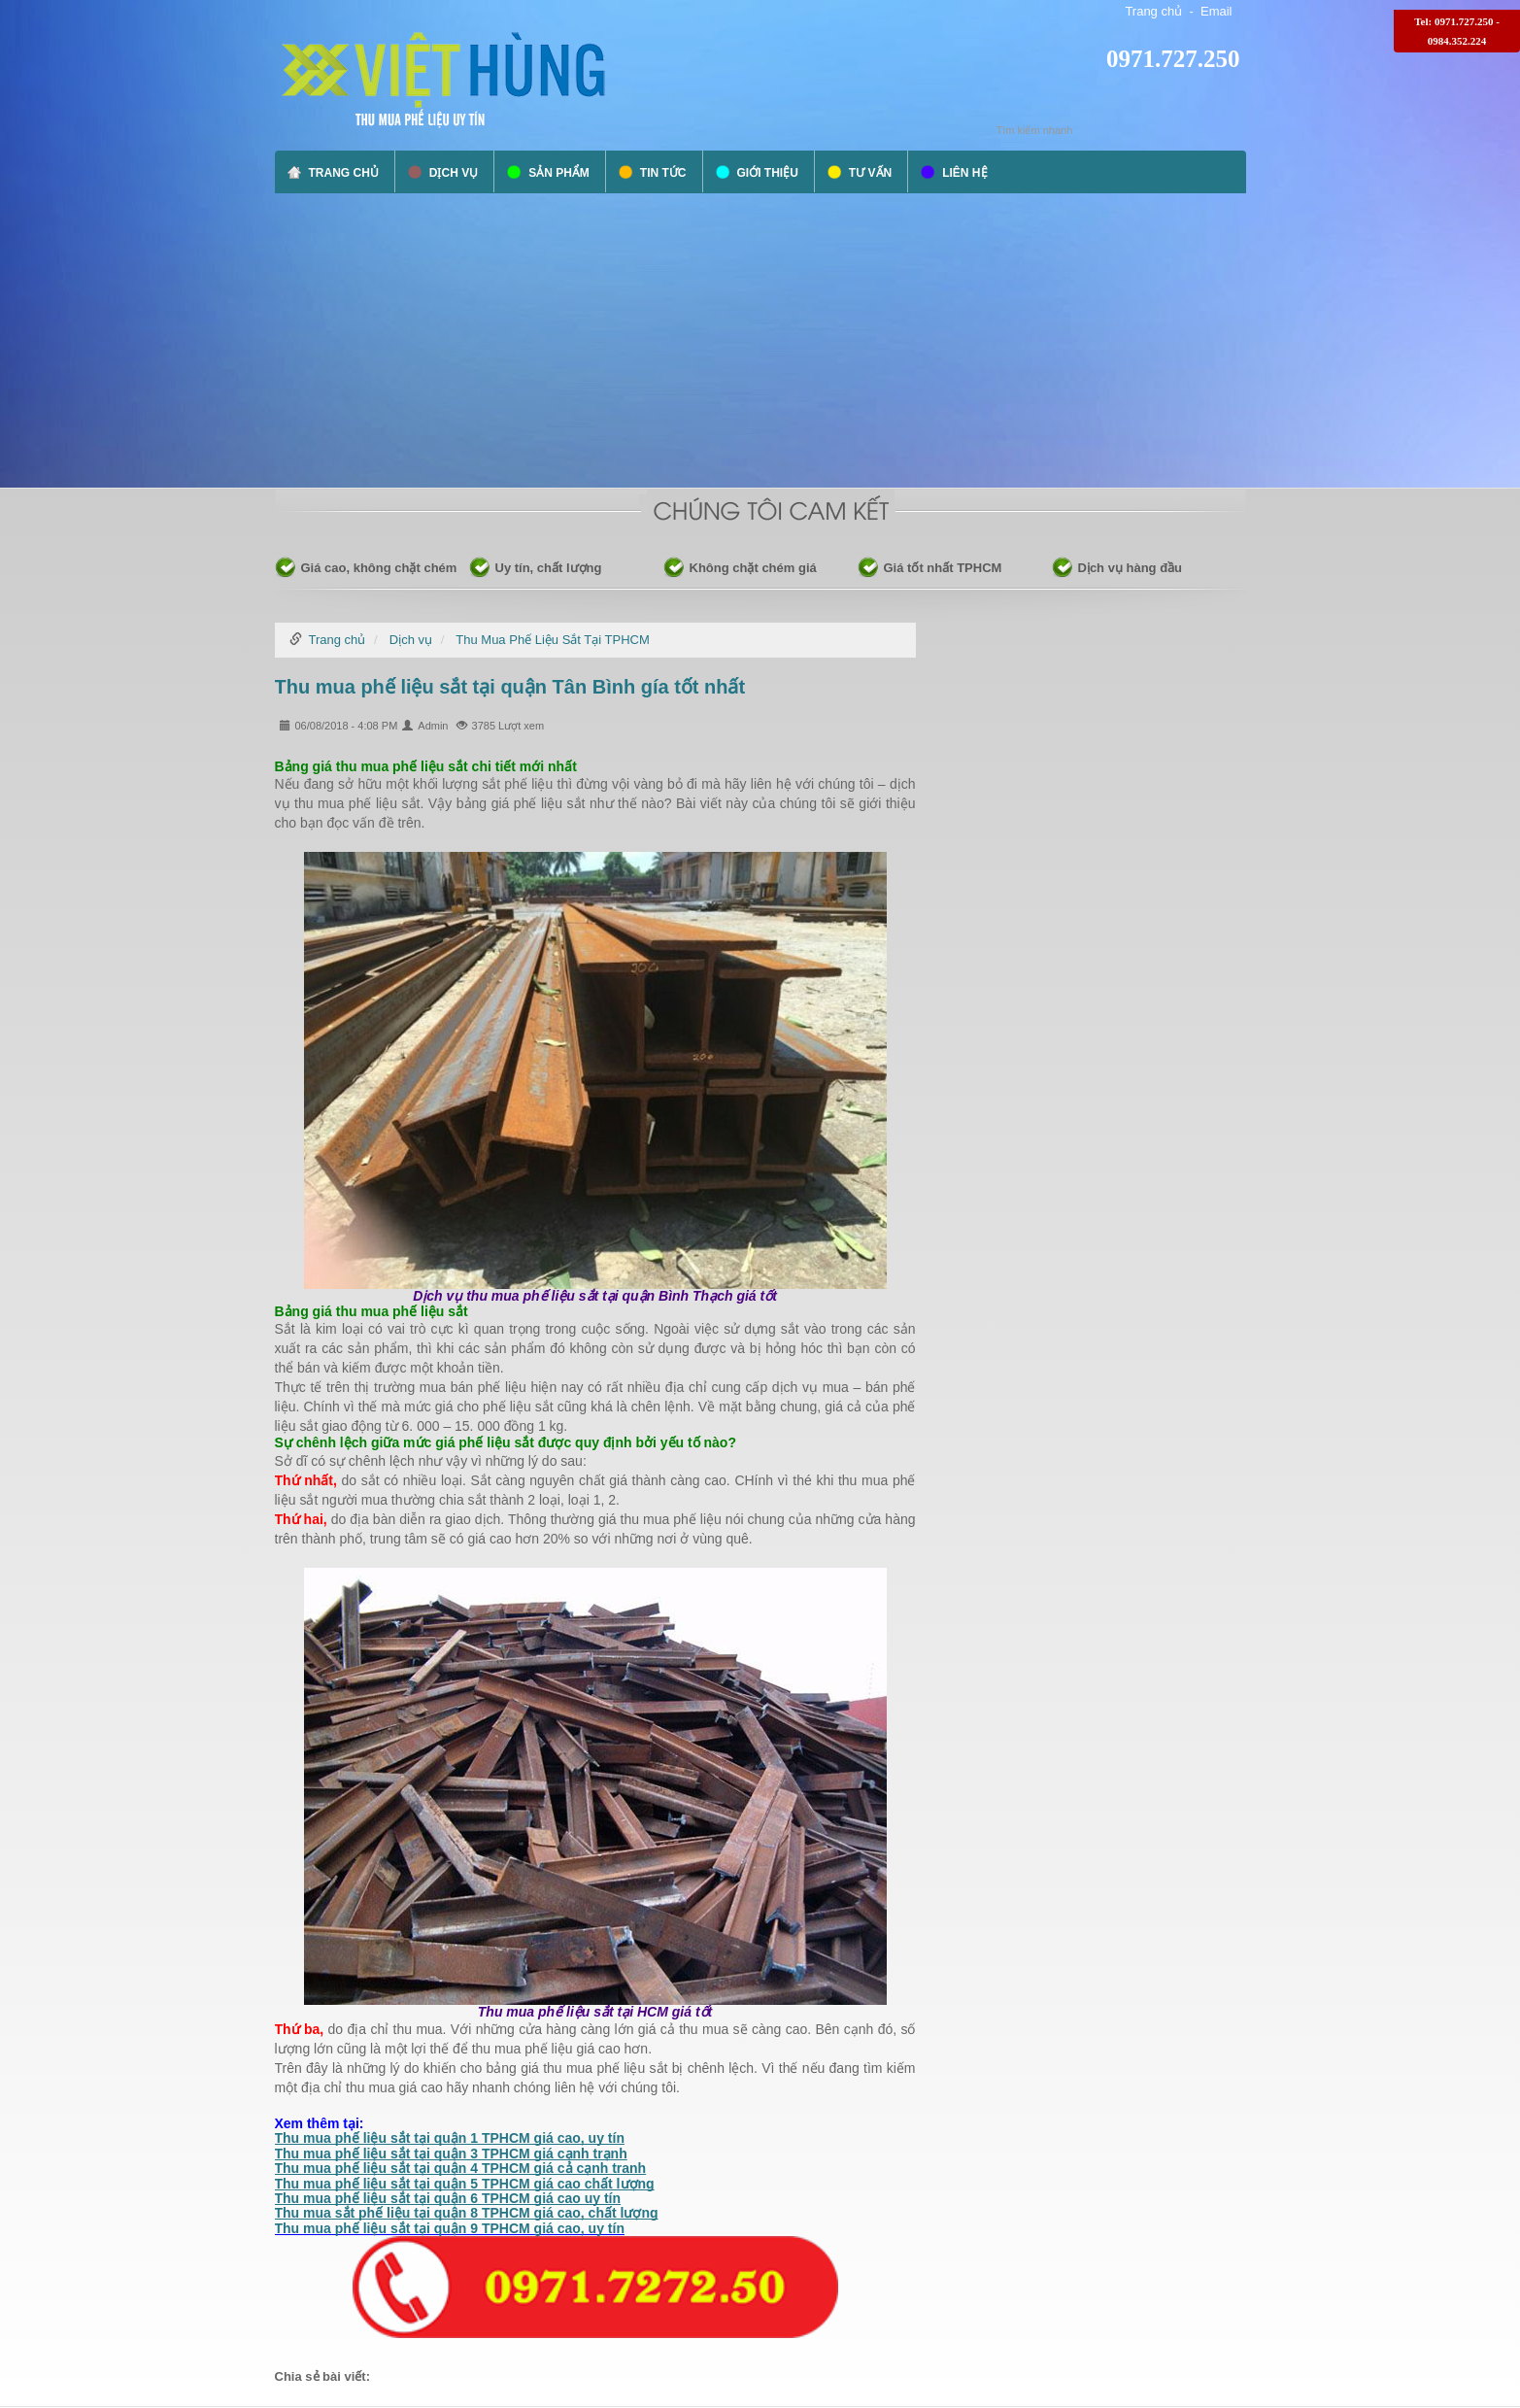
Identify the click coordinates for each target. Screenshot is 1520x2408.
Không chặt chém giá (753, 567)
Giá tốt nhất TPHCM (943, 567)
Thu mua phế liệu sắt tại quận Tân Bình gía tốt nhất (510, 686)
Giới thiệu (767, 173)
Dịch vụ (453, 173)
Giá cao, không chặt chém (379, 567)
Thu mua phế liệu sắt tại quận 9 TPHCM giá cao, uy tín (450, 2228)
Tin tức (663, 173)
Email (1216, 11)
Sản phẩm (559, 173)
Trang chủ (1153, 11)
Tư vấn (870, 173)
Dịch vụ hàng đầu (1130, 567)
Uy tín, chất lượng (548, 567)
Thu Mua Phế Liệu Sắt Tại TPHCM (552, 639)
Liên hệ (964, 173)
